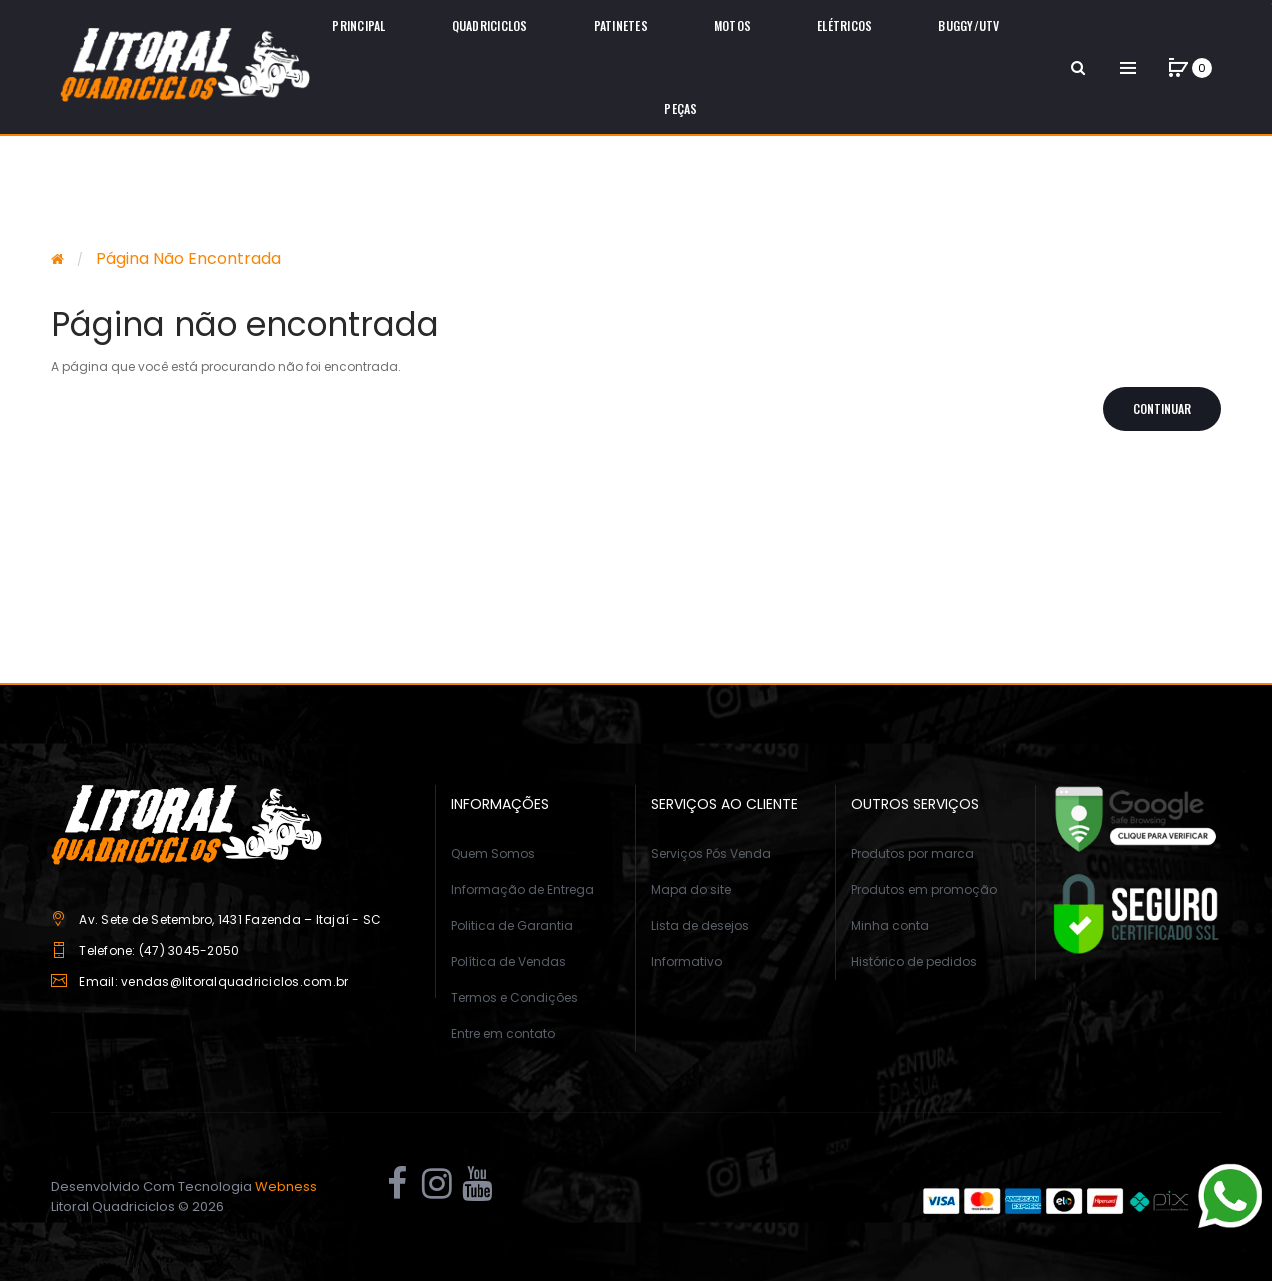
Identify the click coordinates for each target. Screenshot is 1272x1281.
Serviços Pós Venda (711, 853)
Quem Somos (493, 853)
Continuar (1162, 408)
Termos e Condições (514, 997)
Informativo (686, 961)
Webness (286, 1186)
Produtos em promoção (924, 889)
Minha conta (890, 925)
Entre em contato (503, 1033)
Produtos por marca (912, 853)
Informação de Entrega (522, 889)
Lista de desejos (700, 925)
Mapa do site (691, 889)
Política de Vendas (508, 961)
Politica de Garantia (512, 925)
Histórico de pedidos (914, 961)
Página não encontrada (188, 258)
